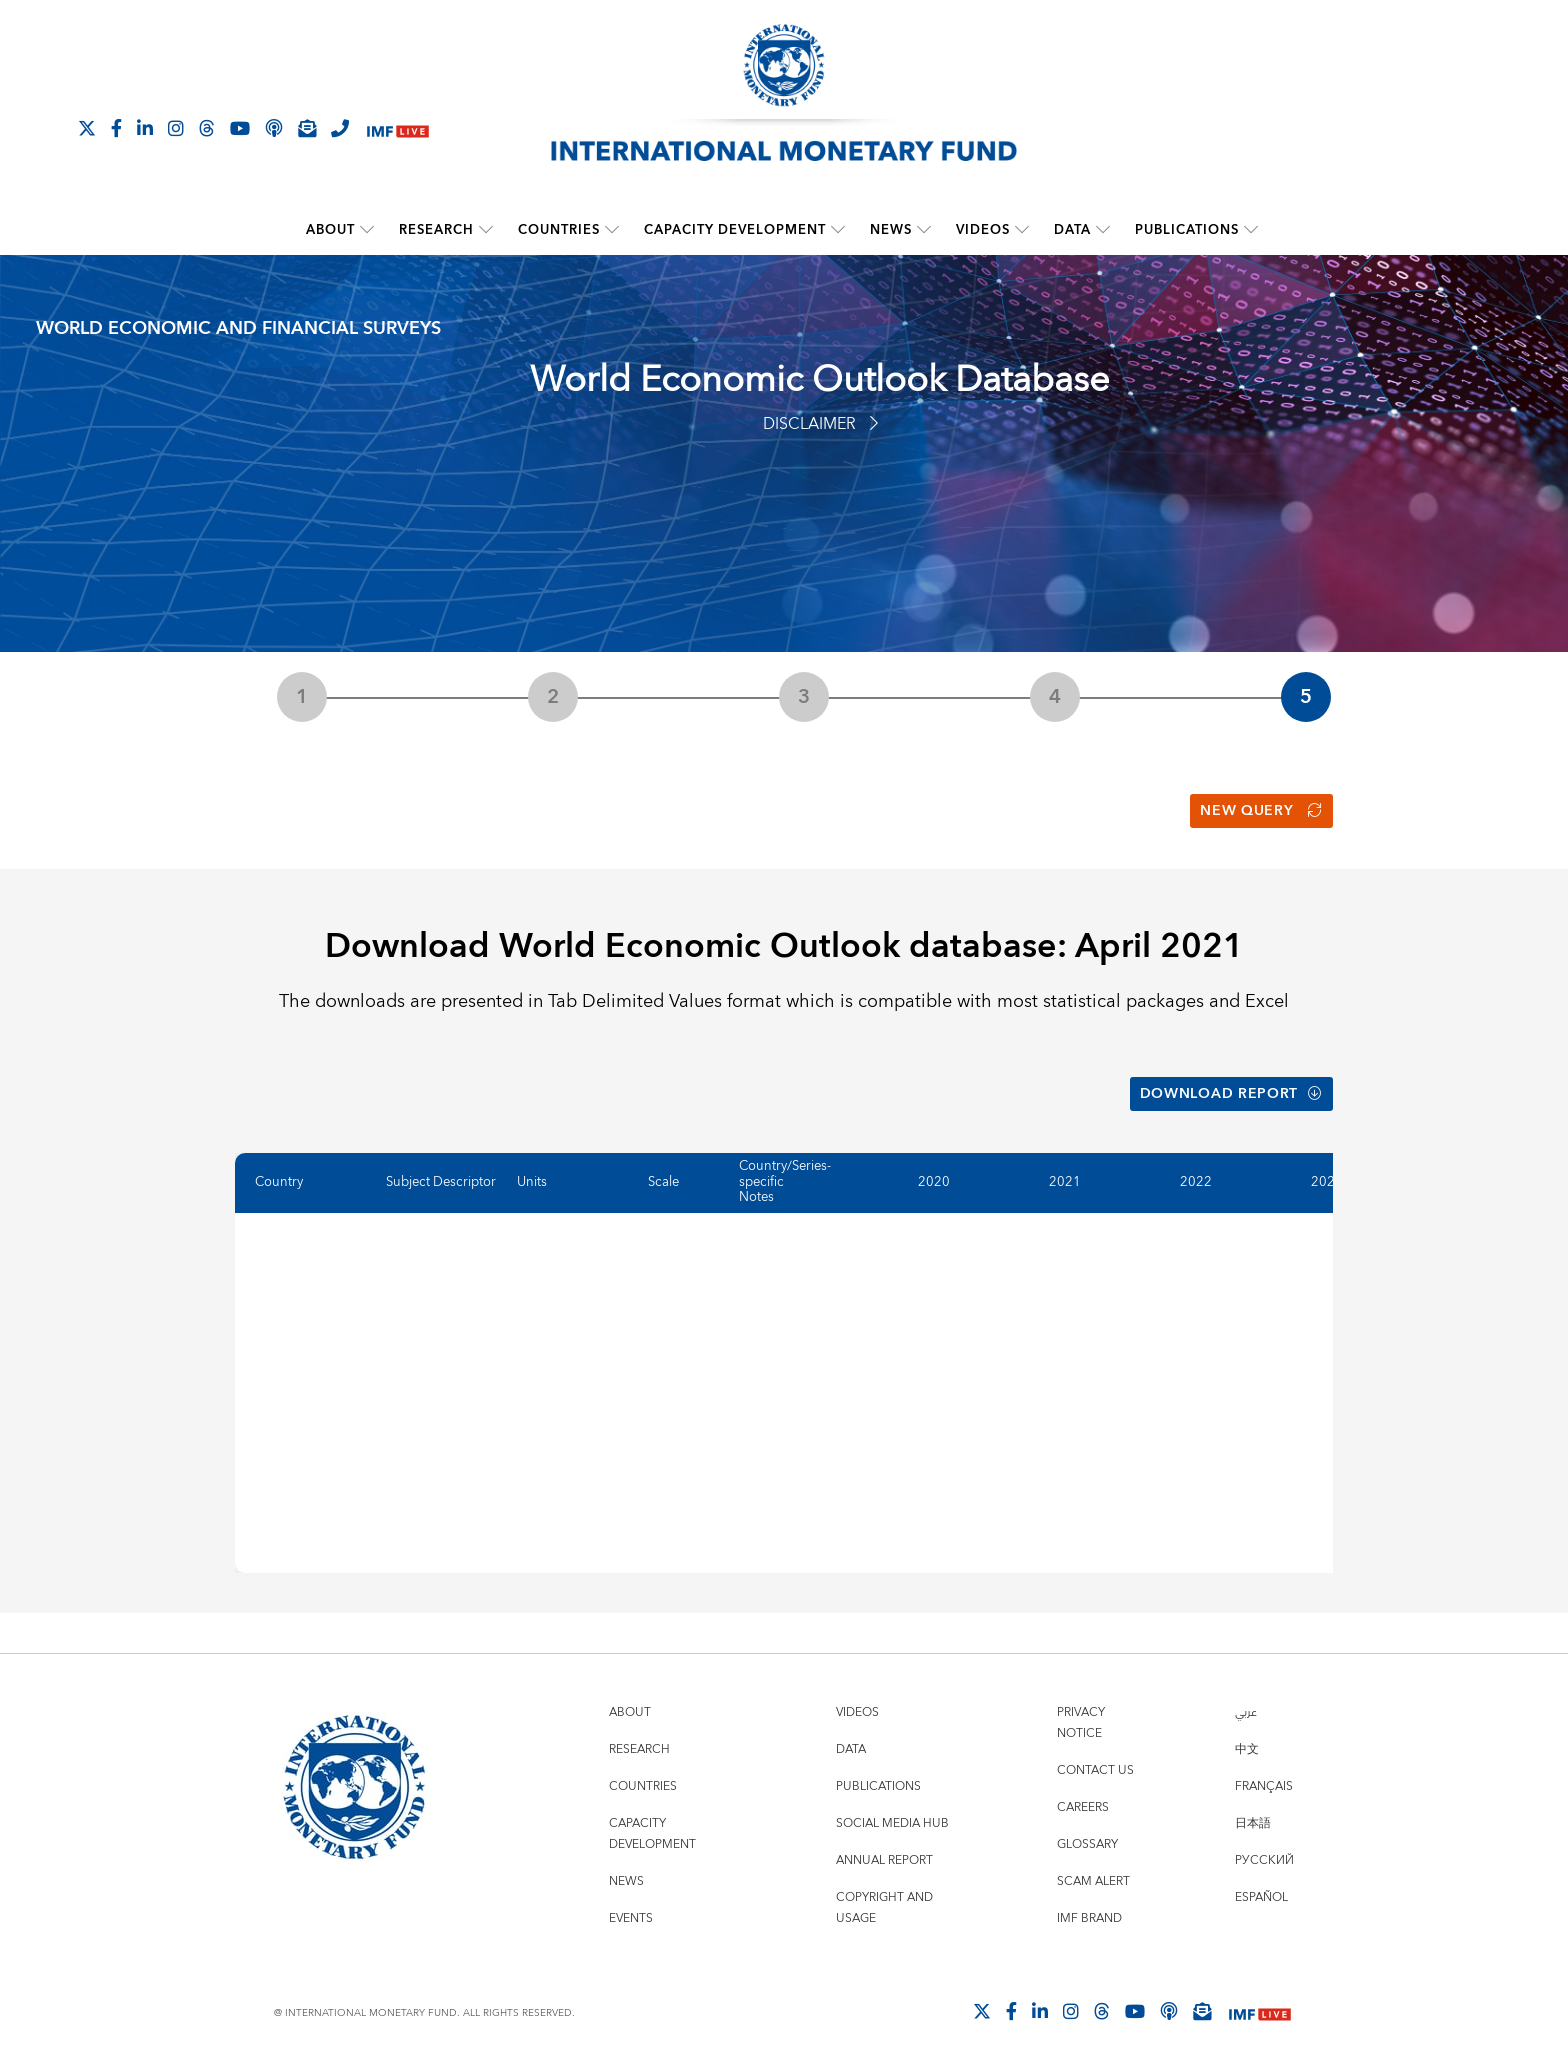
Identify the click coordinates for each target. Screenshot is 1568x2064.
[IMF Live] (398, 129)
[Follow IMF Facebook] (116, 128)
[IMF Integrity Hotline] (340, 128)
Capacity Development (735, 230)
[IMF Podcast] (274, 128)
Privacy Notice (1081, 1719)
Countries (559, 230)
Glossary (1087, 1840)
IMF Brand (1089, 1914)
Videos (983, 230)
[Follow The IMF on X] (87, 128)
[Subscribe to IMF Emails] (307, 128)
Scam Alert (1093, 1877)
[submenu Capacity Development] (838, 230)
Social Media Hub (892, 1819)
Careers (1083, 1803)
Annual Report (884, 1856)
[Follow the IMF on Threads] (207, 128)
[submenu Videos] (1022, 230)
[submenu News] (924, 230)
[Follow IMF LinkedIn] (145, 128)
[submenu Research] (486, 230)
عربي (1246, 1708)
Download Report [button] (1230, 1091)
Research (436, 230)
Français (1264, 1782)
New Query (1261, 810)
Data (1072, 230)
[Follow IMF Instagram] (176, 128)
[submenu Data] (1103, 230)
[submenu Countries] (612, 230)
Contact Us (1095, 1766)
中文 (1247, 1745)
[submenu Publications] (1251, 230)
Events (631, 1914)
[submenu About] (367, 230)
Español (1261, 1893)
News (891, 230)
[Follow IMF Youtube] (240, 128)
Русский (1264, 1856)
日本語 (1253, 1819)
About (330, 230)
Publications (1187, 230)
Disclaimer (820, 424)
